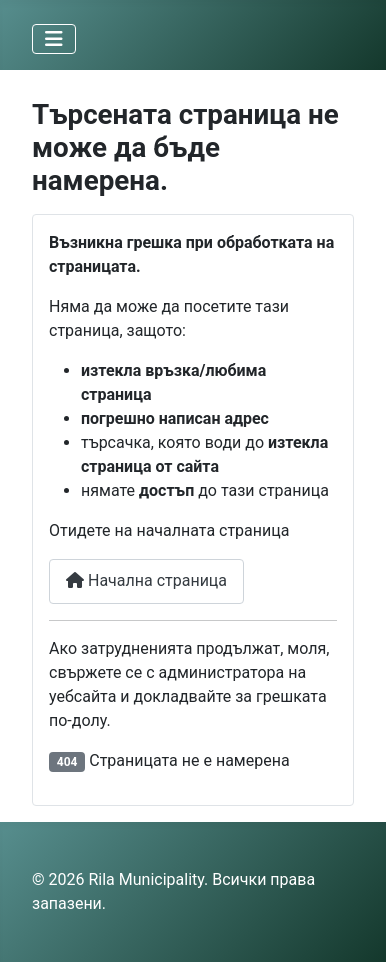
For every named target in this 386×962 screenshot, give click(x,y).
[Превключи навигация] (54, 39)
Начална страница (146, 580)
